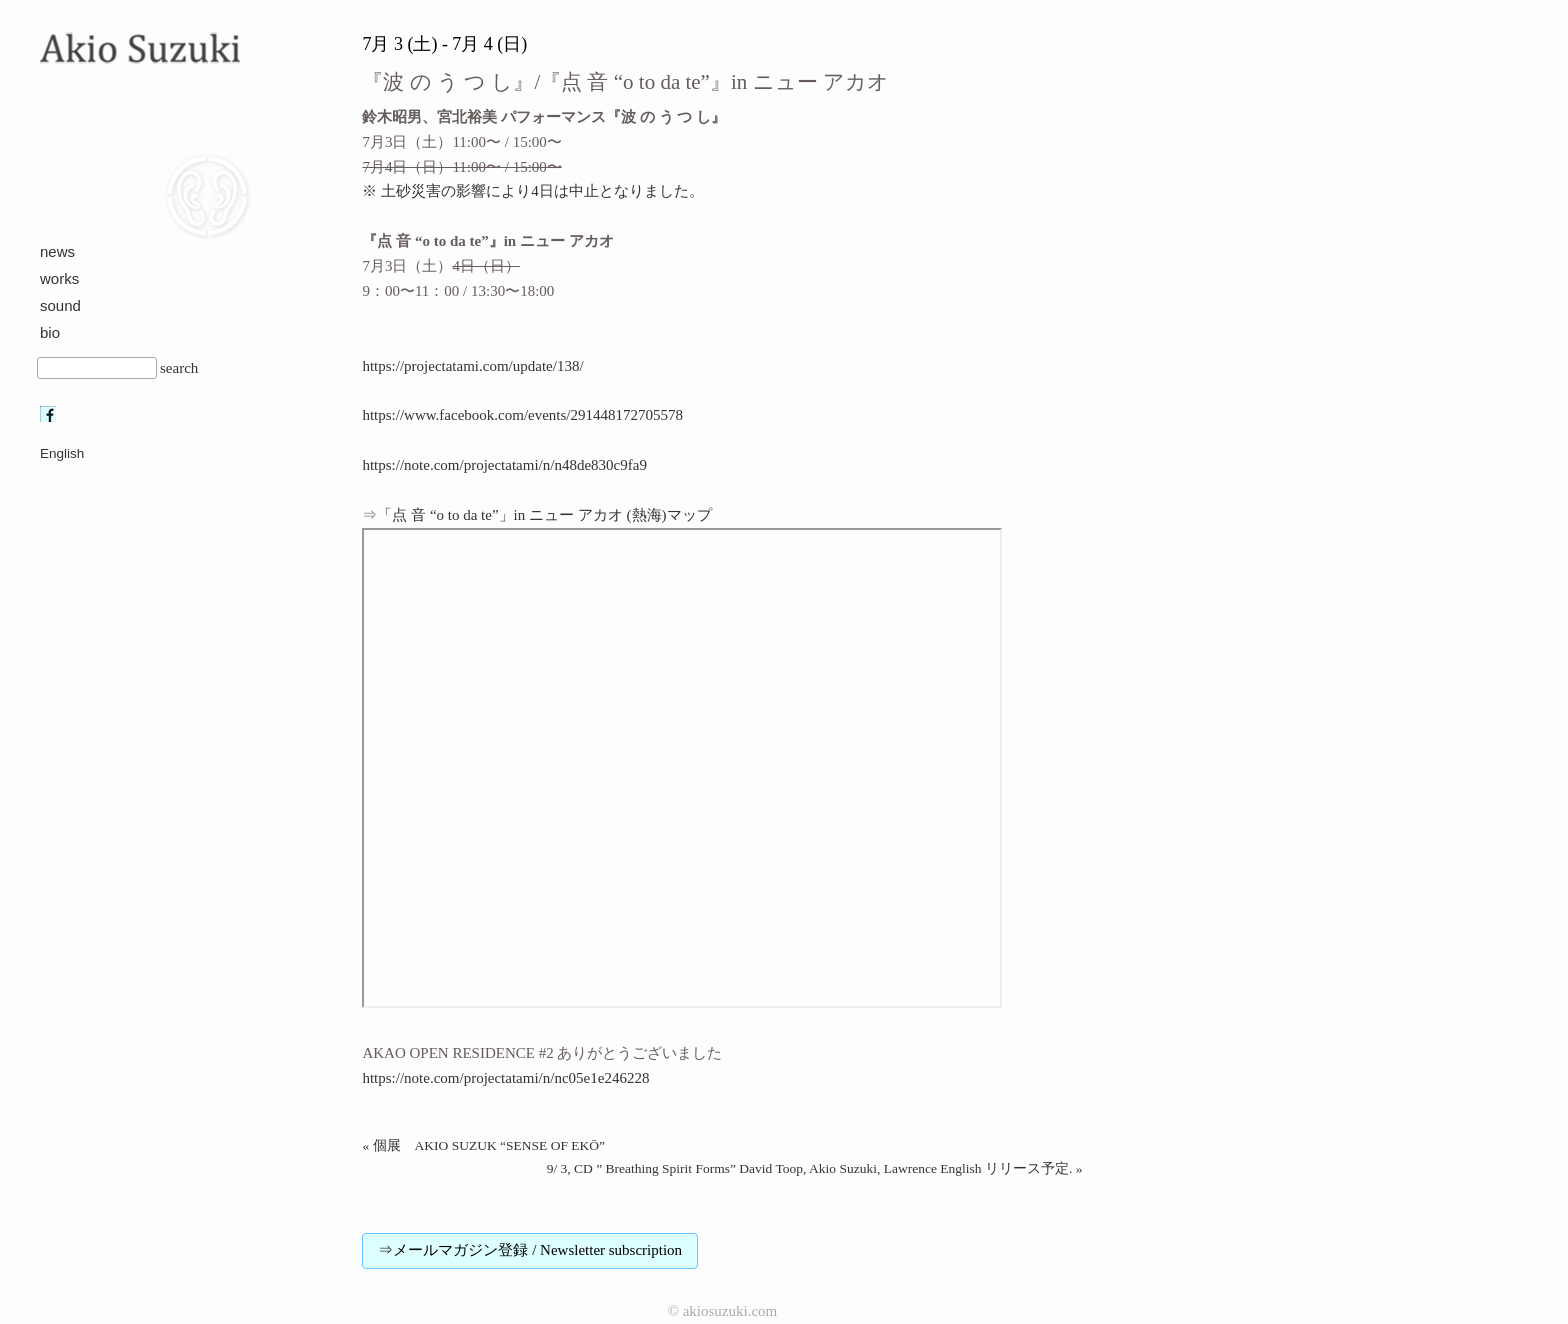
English (62, 453)
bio (50, 332)
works (59, 278)
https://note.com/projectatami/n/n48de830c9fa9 (504, 465)
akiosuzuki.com (730, 1311)
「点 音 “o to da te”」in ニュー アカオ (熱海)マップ (544, 515)
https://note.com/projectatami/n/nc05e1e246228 (505, 1078)
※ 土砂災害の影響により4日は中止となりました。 (532, 191)
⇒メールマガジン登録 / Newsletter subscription (530, 1250)
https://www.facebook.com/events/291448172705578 (522, 415)
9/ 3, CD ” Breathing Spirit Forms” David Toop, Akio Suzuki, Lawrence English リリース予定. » (815, 1168)
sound (60, 305)
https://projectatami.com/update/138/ (472, 366)
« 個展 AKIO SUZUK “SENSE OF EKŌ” (483, 1145)
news (57, 251)
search (179, 368)
